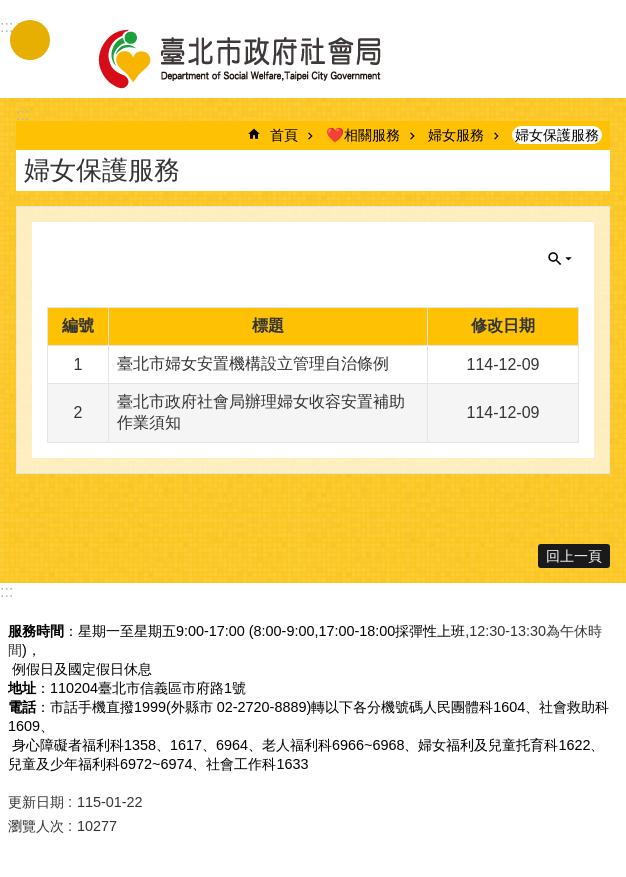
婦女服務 (456, 135)
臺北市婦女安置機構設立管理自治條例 (253, 363)
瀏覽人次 (36, 826)
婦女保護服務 (557, 135)
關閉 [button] (560, 259)
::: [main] (22, 114)
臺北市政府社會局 (263, 58)
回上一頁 (574, 556)
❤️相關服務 (363, 135)
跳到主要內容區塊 (10, 10)
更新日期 (36, 802)
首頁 (284, 135)
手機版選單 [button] (30, 40)
